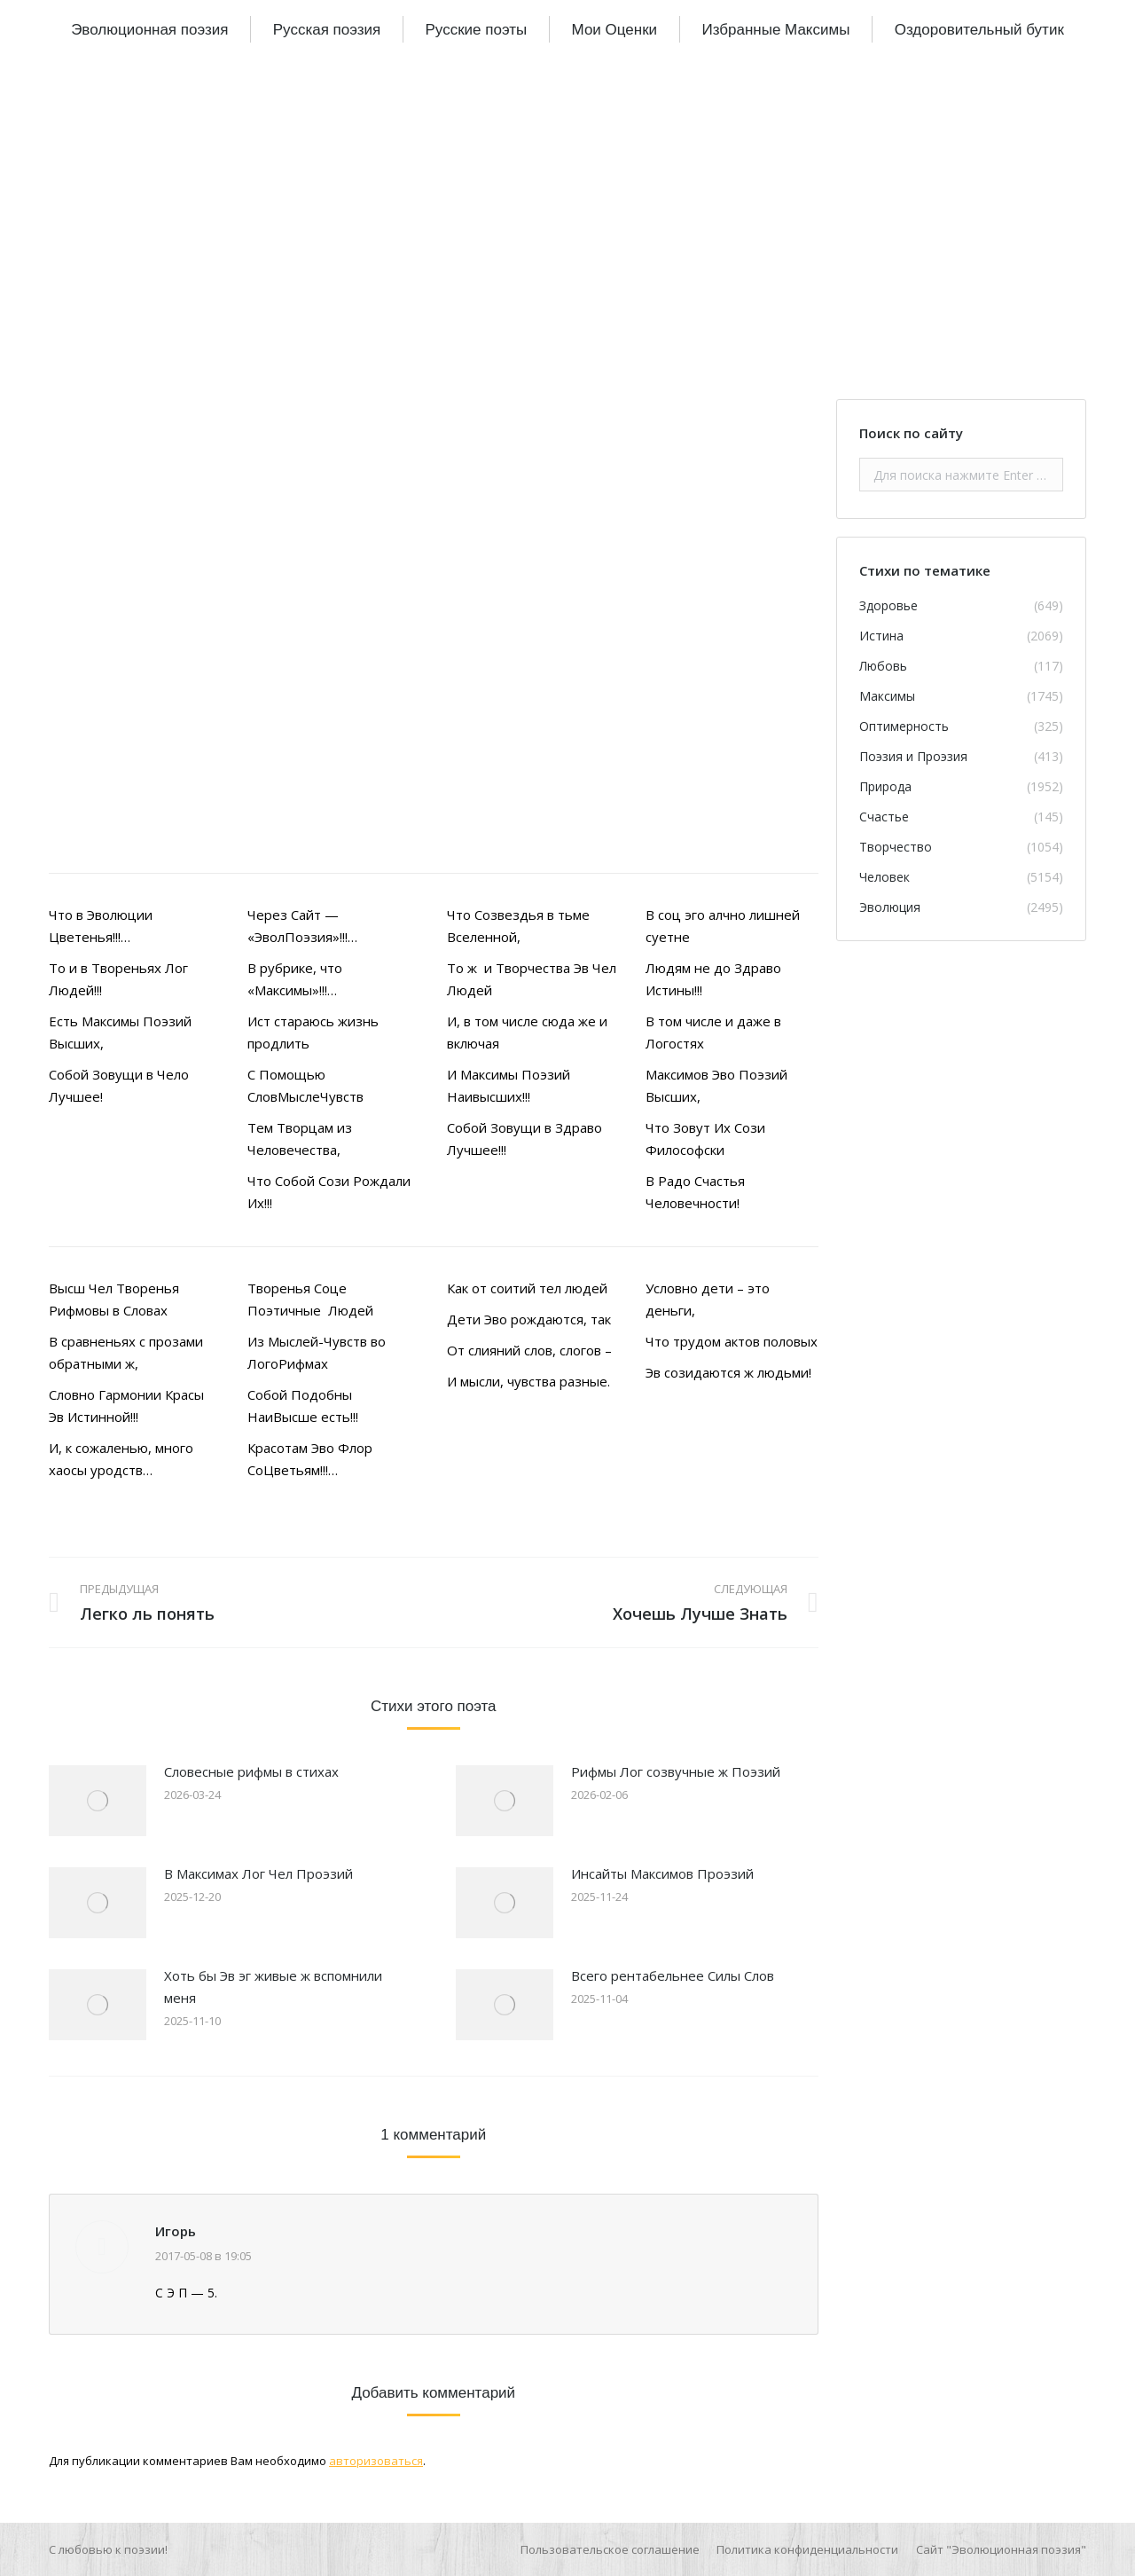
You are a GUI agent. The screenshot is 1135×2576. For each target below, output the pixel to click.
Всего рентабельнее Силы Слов (672, 1975)
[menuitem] (149, 29)
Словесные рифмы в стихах (251, 1771)
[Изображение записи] (97, 1800)
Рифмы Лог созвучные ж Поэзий (675, 1771)
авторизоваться (376, 2461)
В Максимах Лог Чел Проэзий (258, 1873)
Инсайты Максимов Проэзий (662, 1873)
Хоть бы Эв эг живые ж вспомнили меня (273, 1987)
